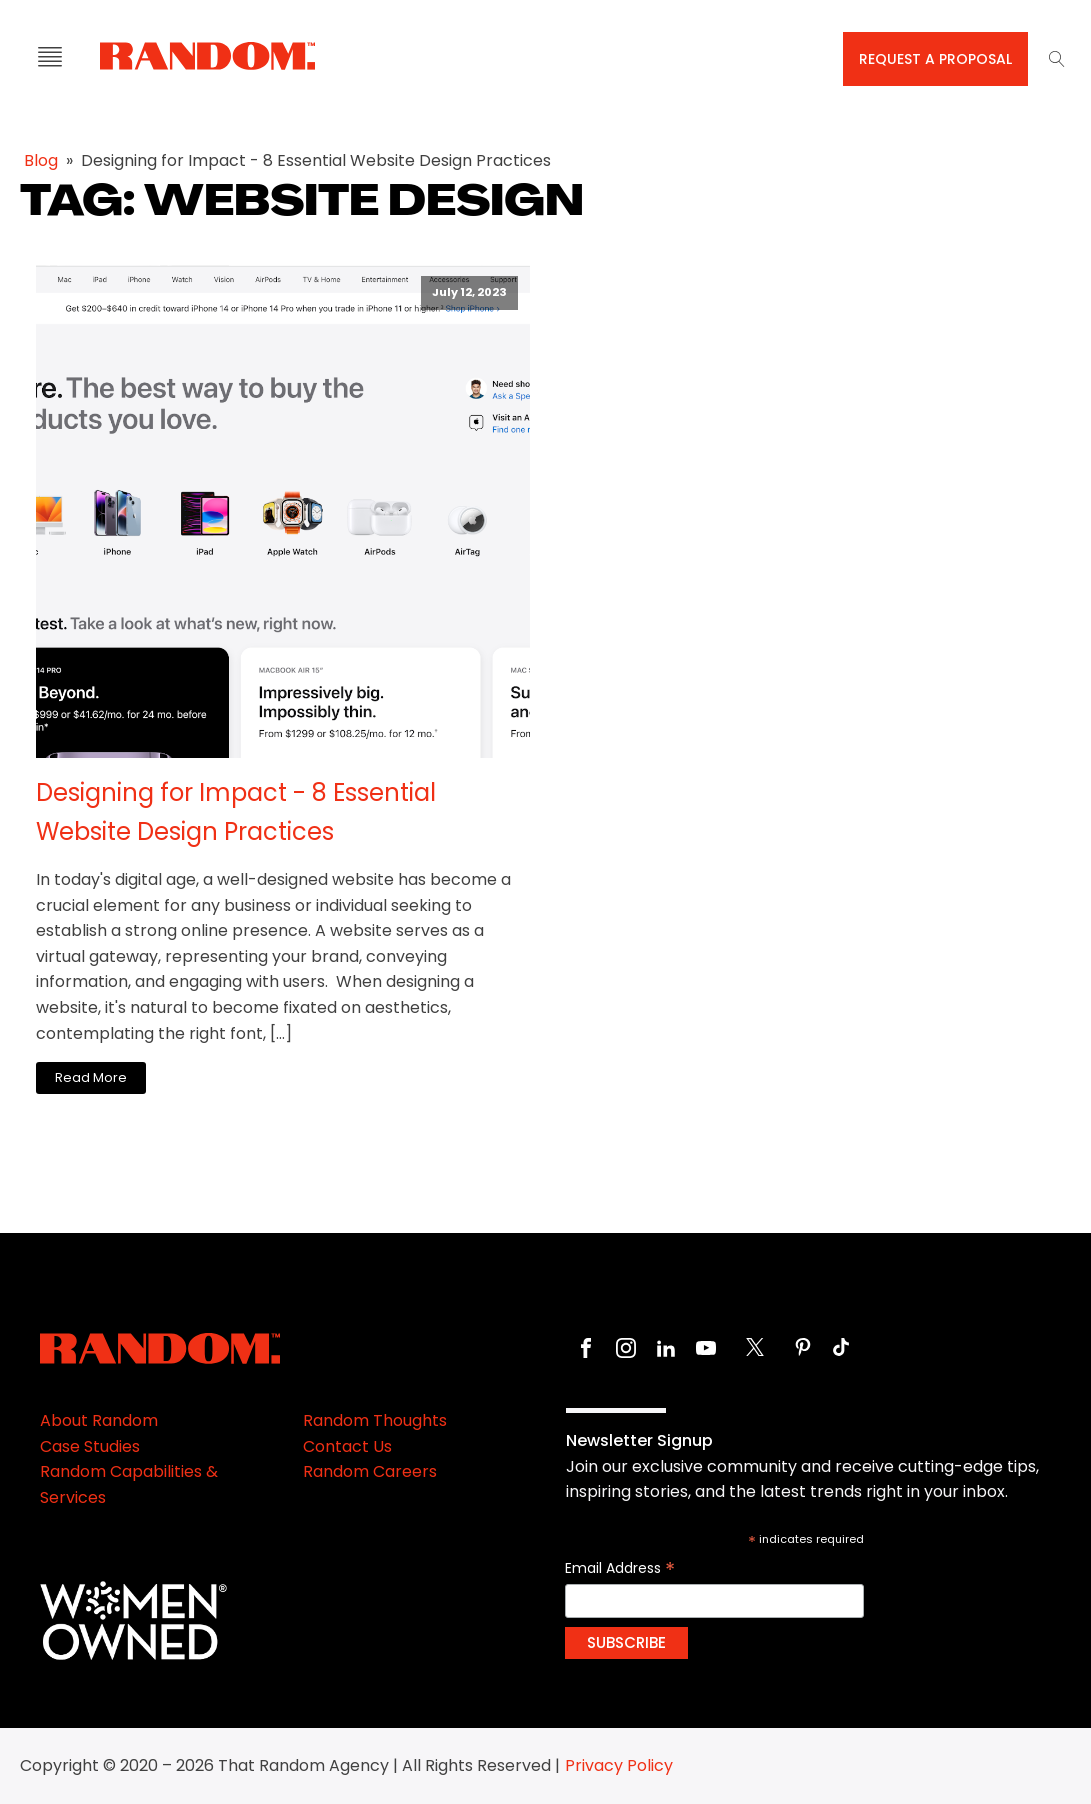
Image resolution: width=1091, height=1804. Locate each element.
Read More (91, 1077)
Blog (41, 160)
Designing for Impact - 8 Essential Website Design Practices (236, 811)
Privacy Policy (619, 1765)
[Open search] (1057, 59)
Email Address (620, 1568)
